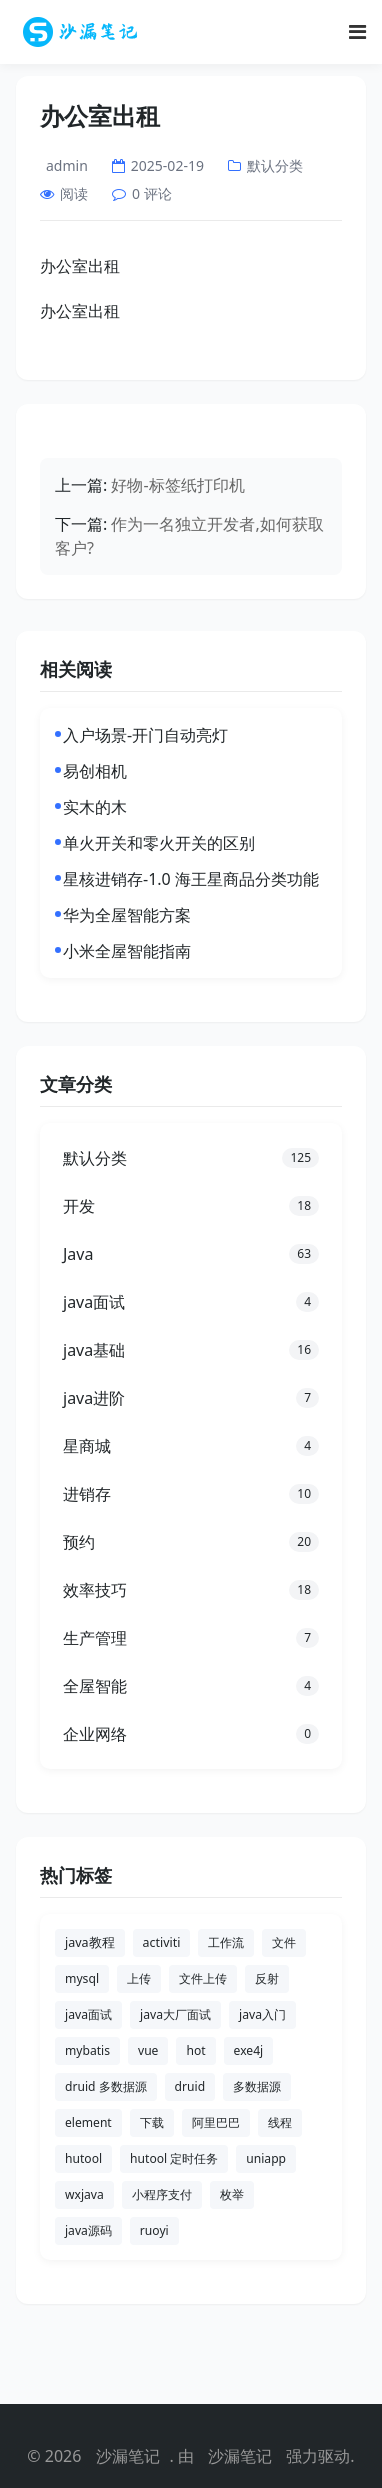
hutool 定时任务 (174, 2158)
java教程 (90, 1942)
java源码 (88, 2230)
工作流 (226, 1942)
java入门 (262, 2014)
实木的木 (95, 807)
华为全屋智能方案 (127, 915)
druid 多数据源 (106, 2086)
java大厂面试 (175, 2014)
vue (148, 2050)
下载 (152, 2122)
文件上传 (203, 1978)
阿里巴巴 (216, 2122)
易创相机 (95, 771)
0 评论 (152, 193)
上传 (139, 1978)
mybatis (87, 2050)
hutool (83, 2158)
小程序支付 (162, 2194)
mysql (82, 1978)
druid (190, 2086)
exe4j (249, 2050)
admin (67, 165)
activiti (162, 1942)
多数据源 (257, 2086)
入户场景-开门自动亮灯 (145, 735)
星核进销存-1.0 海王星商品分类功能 (191, 879)
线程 (280, 2122)
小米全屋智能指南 (127, 951)
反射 (267, 1978)
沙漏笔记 (128, 2456)
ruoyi (154, 2230)
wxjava (84, 2194)
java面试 (88, 2014)
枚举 (232, 2194)
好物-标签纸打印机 (177, 485)
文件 (284, 1942)
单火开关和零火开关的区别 (159, 843)
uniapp (266, 2158)
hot (195, 2050)
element (88, 2122)
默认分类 (275, 165)
